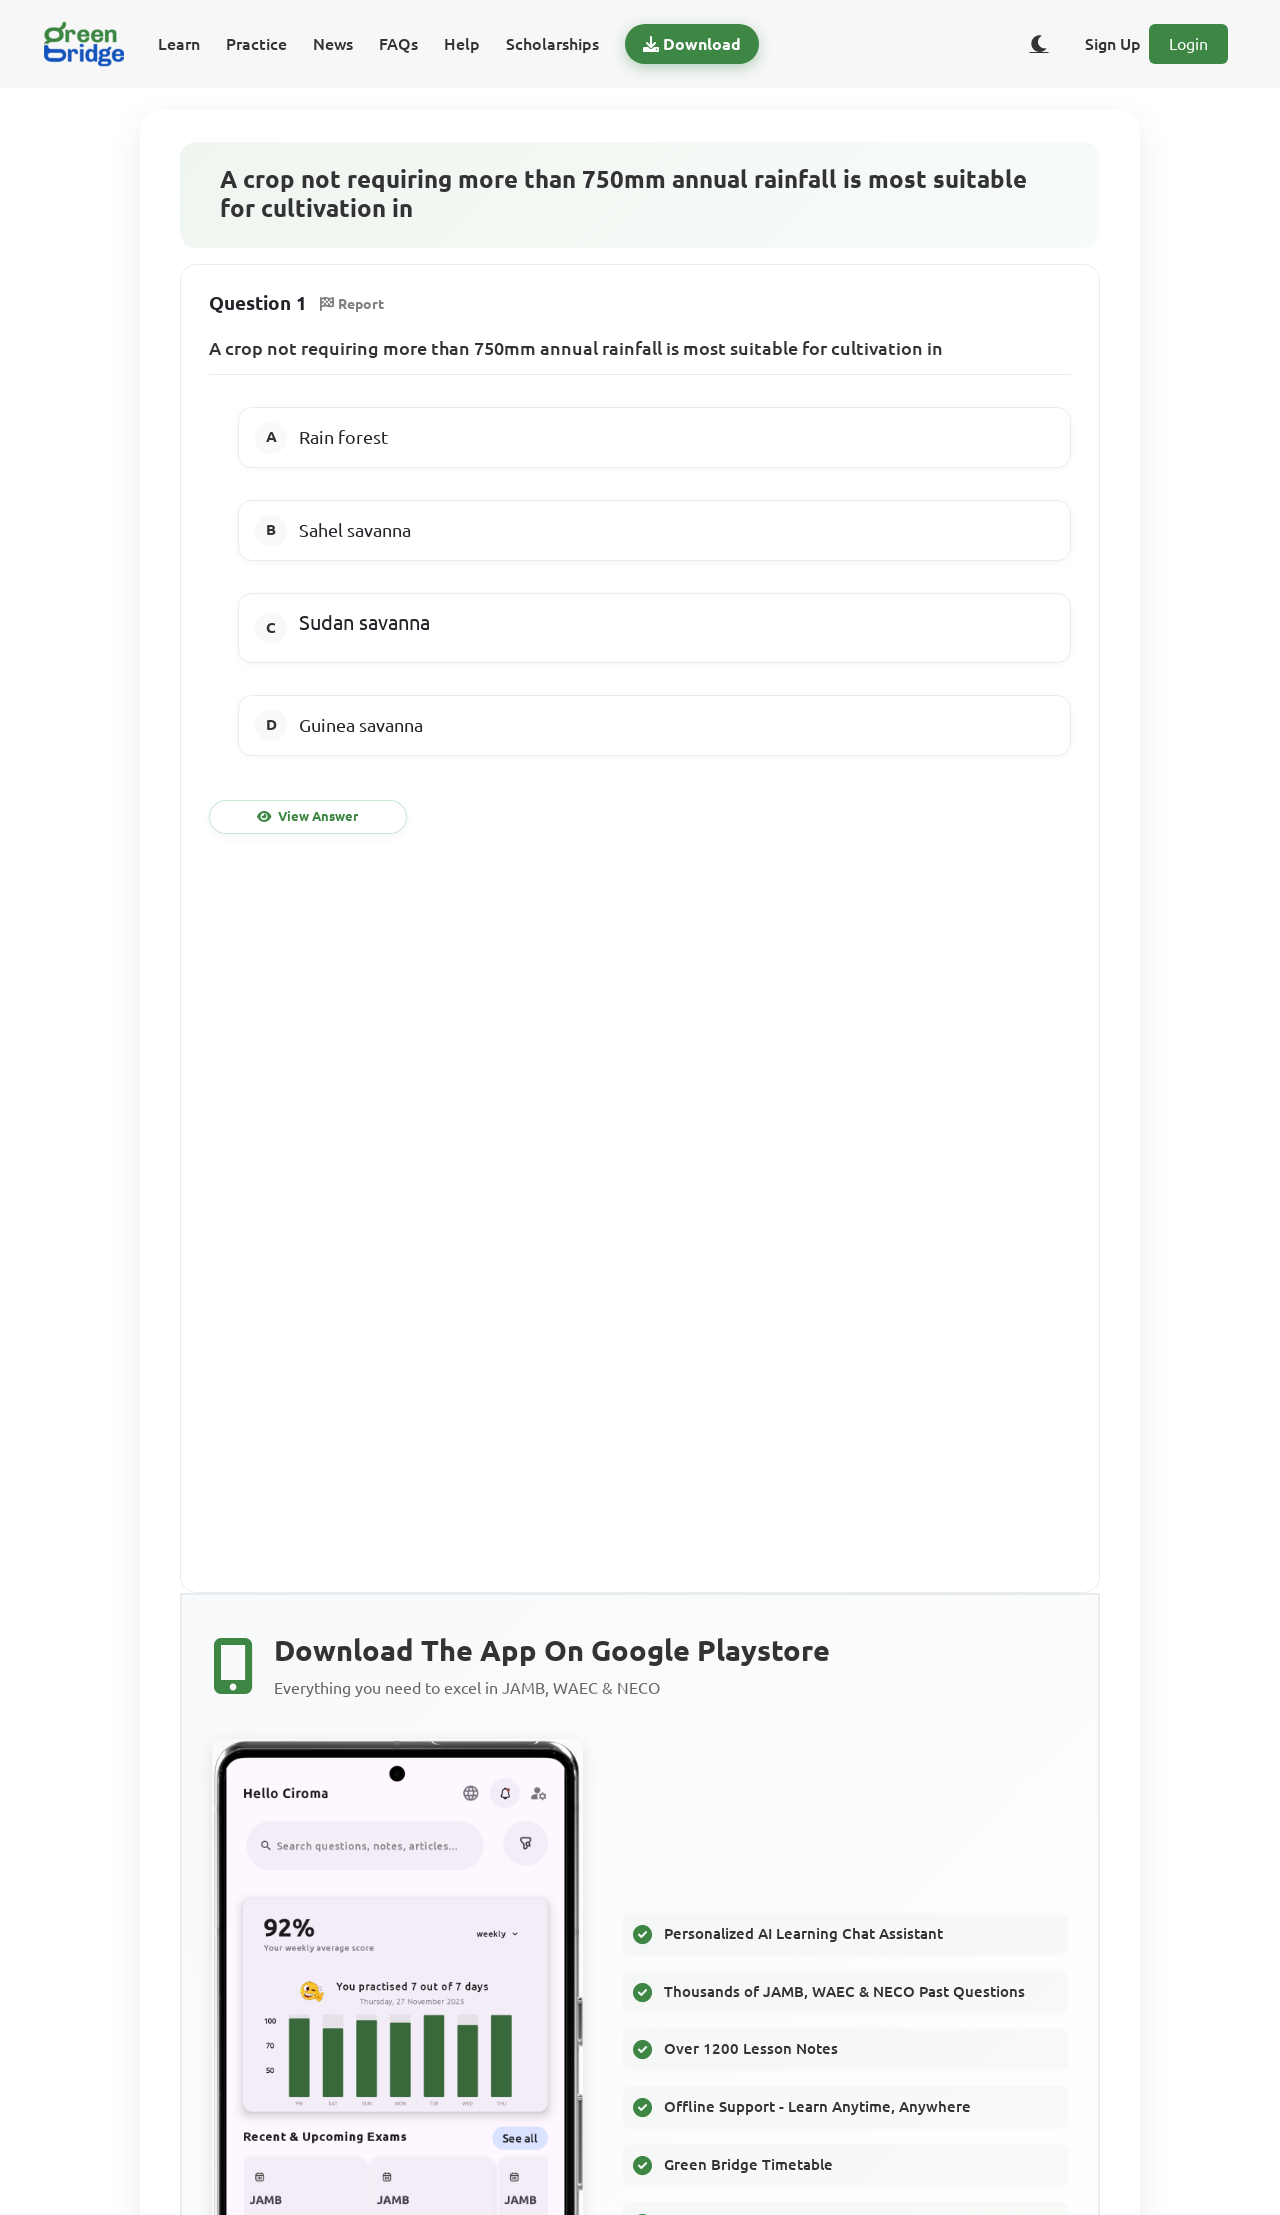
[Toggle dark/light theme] (1039, 44)
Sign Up (1113, 44)
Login (1188, 44)
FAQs (398, 44)
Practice (256, 44)
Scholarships (552, 44)
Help (462, 44)
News (333, 44)
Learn (179, 44)
